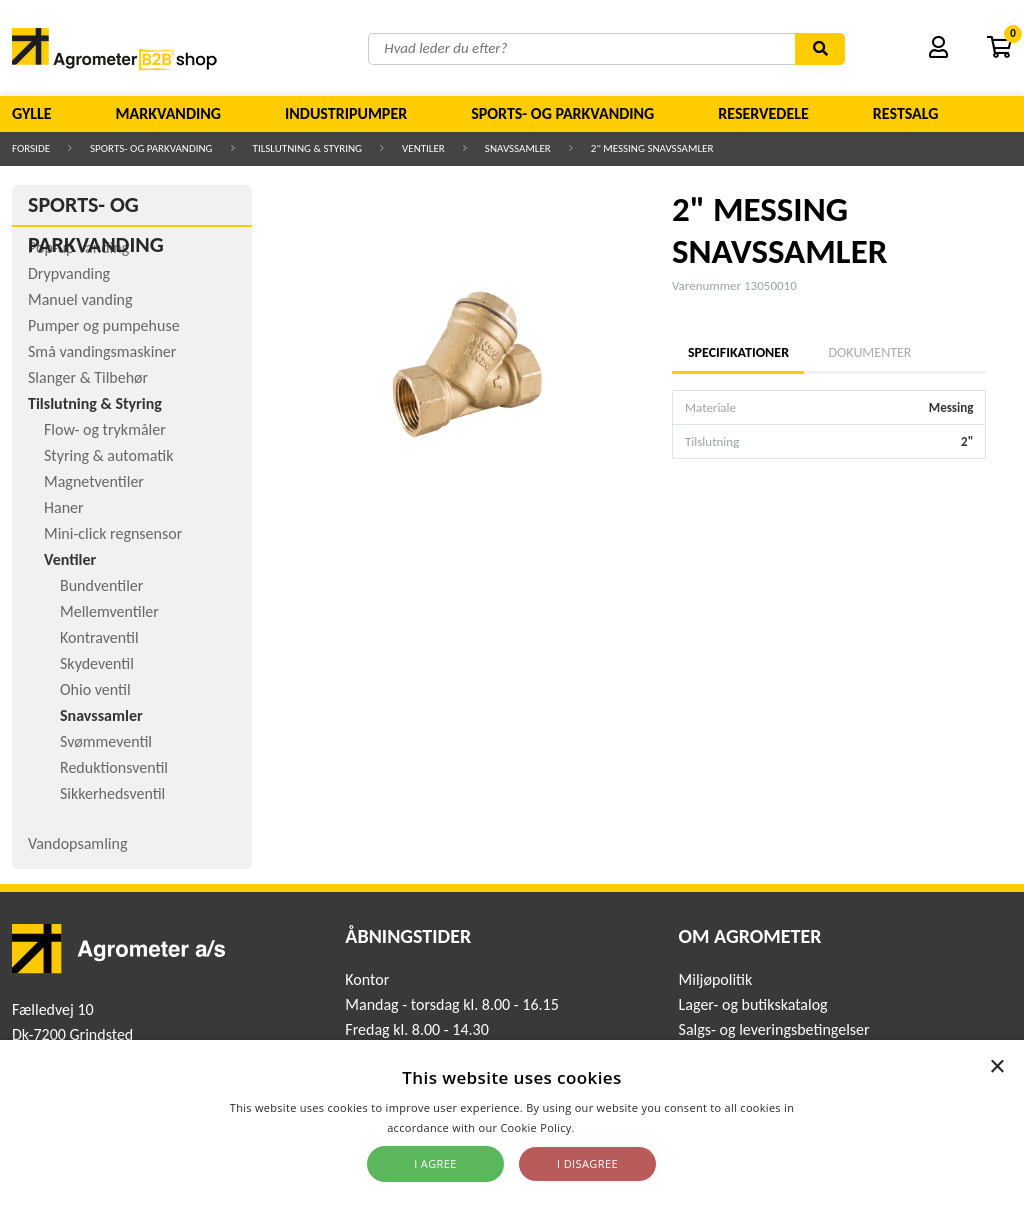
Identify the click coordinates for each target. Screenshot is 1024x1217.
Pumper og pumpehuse (104, 325)
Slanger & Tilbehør (88, 377)
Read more (607, 1127)
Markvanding (168, 113)
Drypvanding (69, 273)
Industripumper (346, 113)
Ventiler (423, 148)
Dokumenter (869, 352)
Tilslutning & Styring (308, 148)
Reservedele (763, 113)
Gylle (32, 113)
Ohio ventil (95, 689)
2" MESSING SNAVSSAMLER (652, 148)
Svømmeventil (106, 741)
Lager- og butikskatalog (753, 1004)
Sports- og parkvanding (562, 113)
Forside (31, 148)
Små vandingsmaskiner (102, 351)
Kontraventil (99, 637)
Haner (64, 507)
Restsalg (906, 113)
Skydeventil (97, 663)
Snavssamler (518, 148)
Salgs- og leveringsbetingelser (774, 1029)
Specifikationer (738, 352)
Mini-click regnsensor (113, 533)
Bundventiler (101, 585)
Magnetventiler (94, 481)
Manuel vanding (80, 299)
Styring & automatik (108, 455)
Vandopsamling (77, 843)
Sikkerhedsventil (112, 793)
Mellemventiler (109, 611)
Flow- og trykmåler (105, 429)
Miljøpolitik (716, 979)
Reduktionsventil (114, 767)
